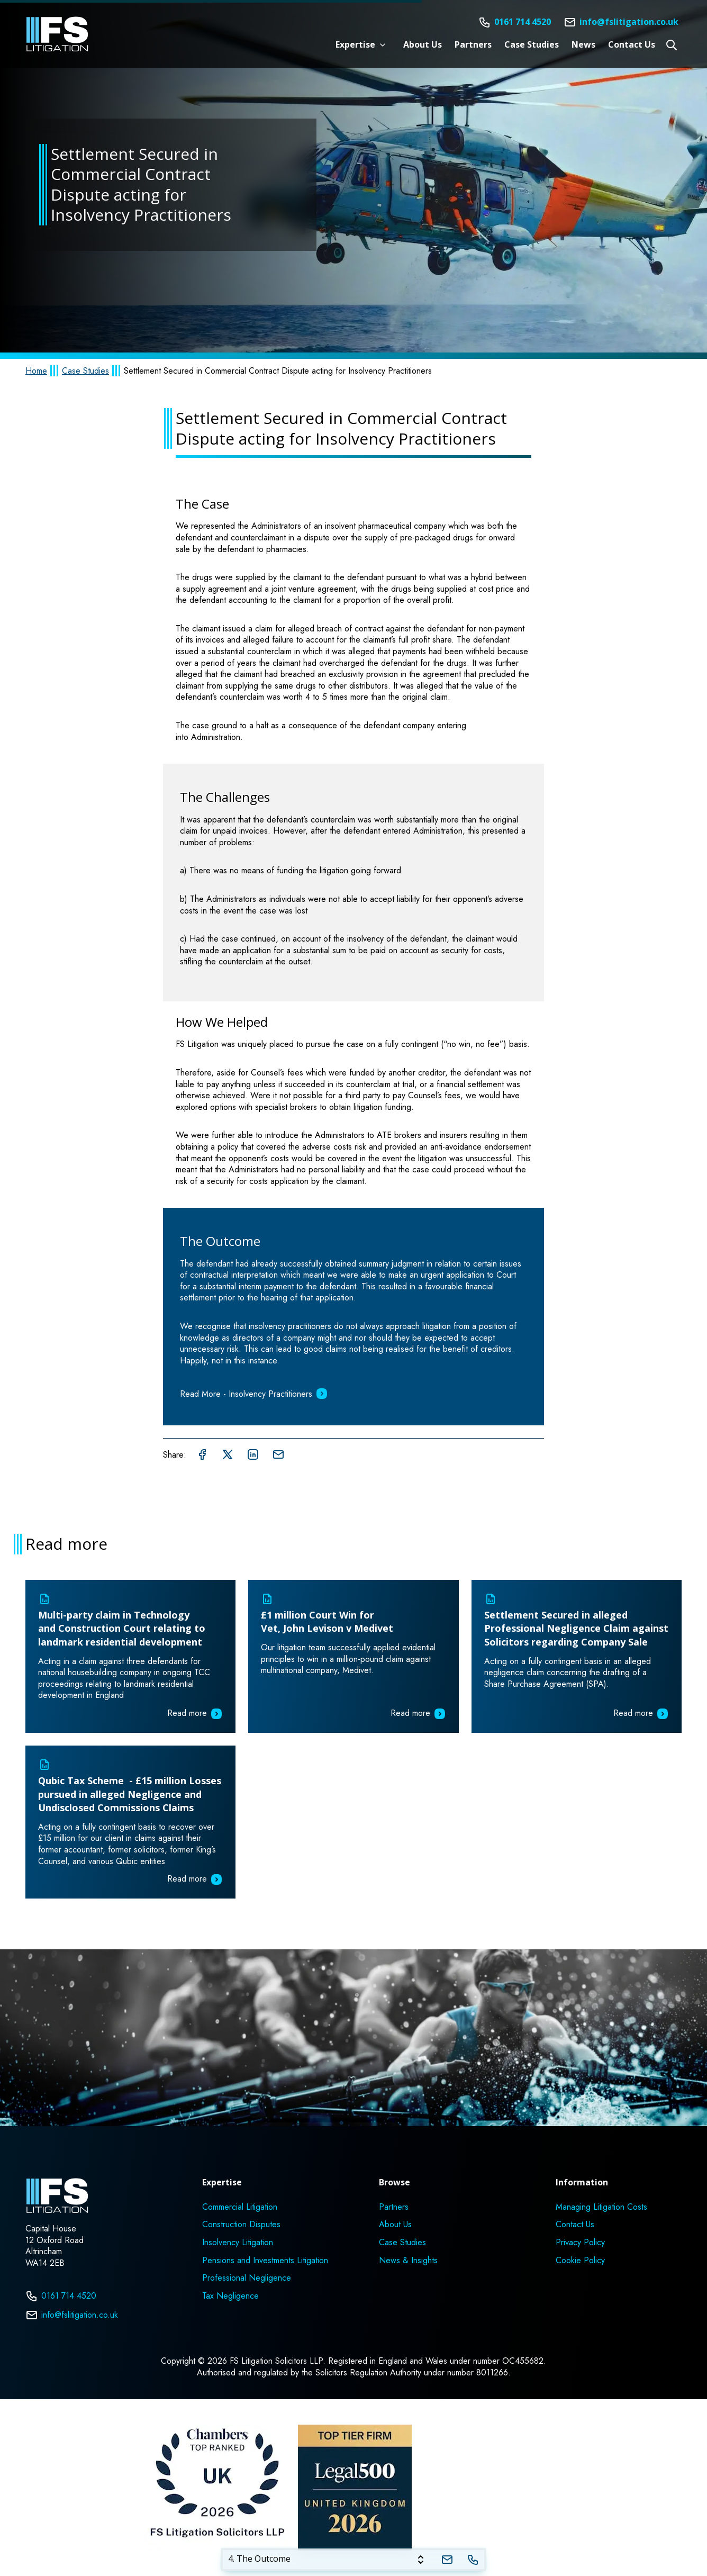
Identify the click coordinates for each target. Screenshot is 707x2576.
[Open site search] (671, 45)
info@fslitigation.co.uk (71, 2315)
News (583, 44)
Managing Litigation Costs (601, 2207)
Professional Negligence (246, 2278)
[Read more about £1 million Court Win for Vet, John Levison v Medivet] (353, 1656)
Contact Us (631, 44)
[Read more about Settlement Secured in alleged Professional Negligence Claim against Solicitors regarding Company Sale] (577, 1656)
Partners (473, 44)
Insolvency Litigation (237, 2242)
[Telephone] (473, 2559)
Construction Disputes (241, 2224)
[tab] (327, 2559)
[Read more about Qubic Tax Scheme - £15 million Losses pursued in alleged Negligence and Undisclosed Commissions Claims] (130, 1822)
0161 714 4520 (60, 2296)
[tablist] (353, 2559)
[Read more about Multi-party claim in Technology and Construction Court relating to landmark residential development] (130, 1656)
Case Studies (531, 44)
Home (36, 371)
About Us (422, 44)
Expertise (355, 44)
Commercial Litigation (239, 2207)
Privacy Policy (580, 2242)
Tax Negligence (230, 2296)
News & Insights (408, 2260)
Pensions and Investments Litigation (265, 2260)
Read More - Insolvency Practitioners (254, 1393)
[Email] (621, 22)
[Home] (57, 34)
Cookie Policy (580, 2260)
